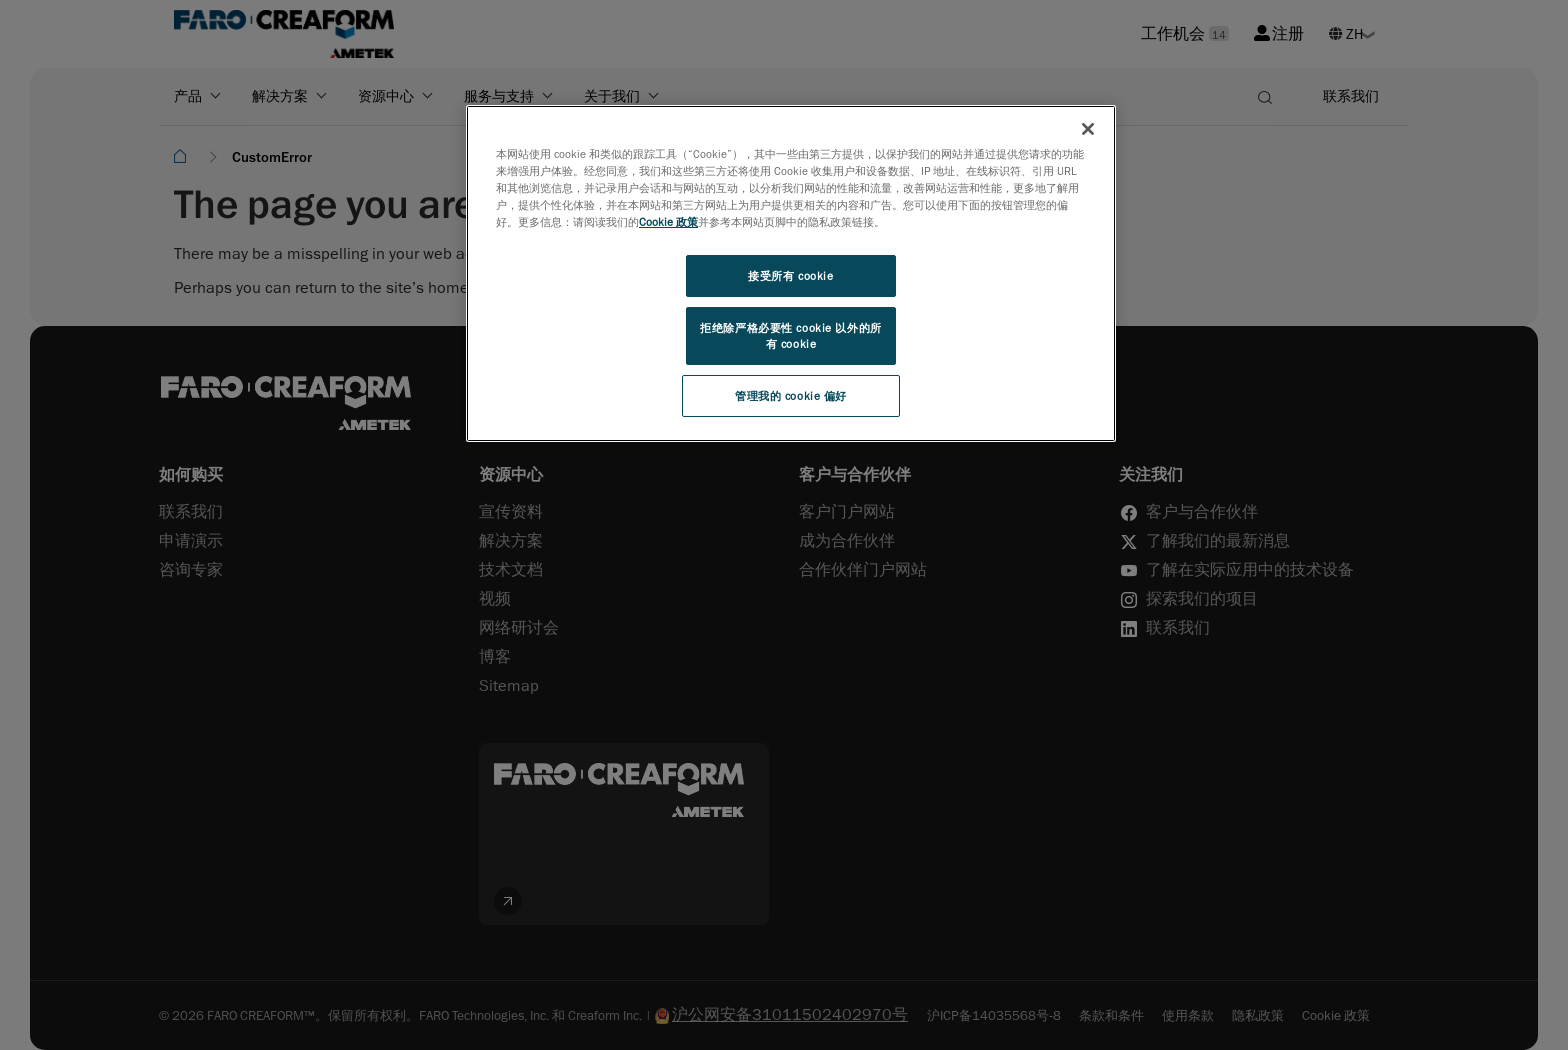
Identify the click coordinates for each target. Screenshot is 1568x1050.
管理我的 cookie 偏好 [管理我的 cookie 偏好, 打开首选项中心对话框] (791, 395)
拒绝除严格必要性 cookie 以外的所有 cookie (790, 335)
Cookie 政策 (668, 221)
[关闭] (1088, 129)
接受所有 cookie (790, 275)
